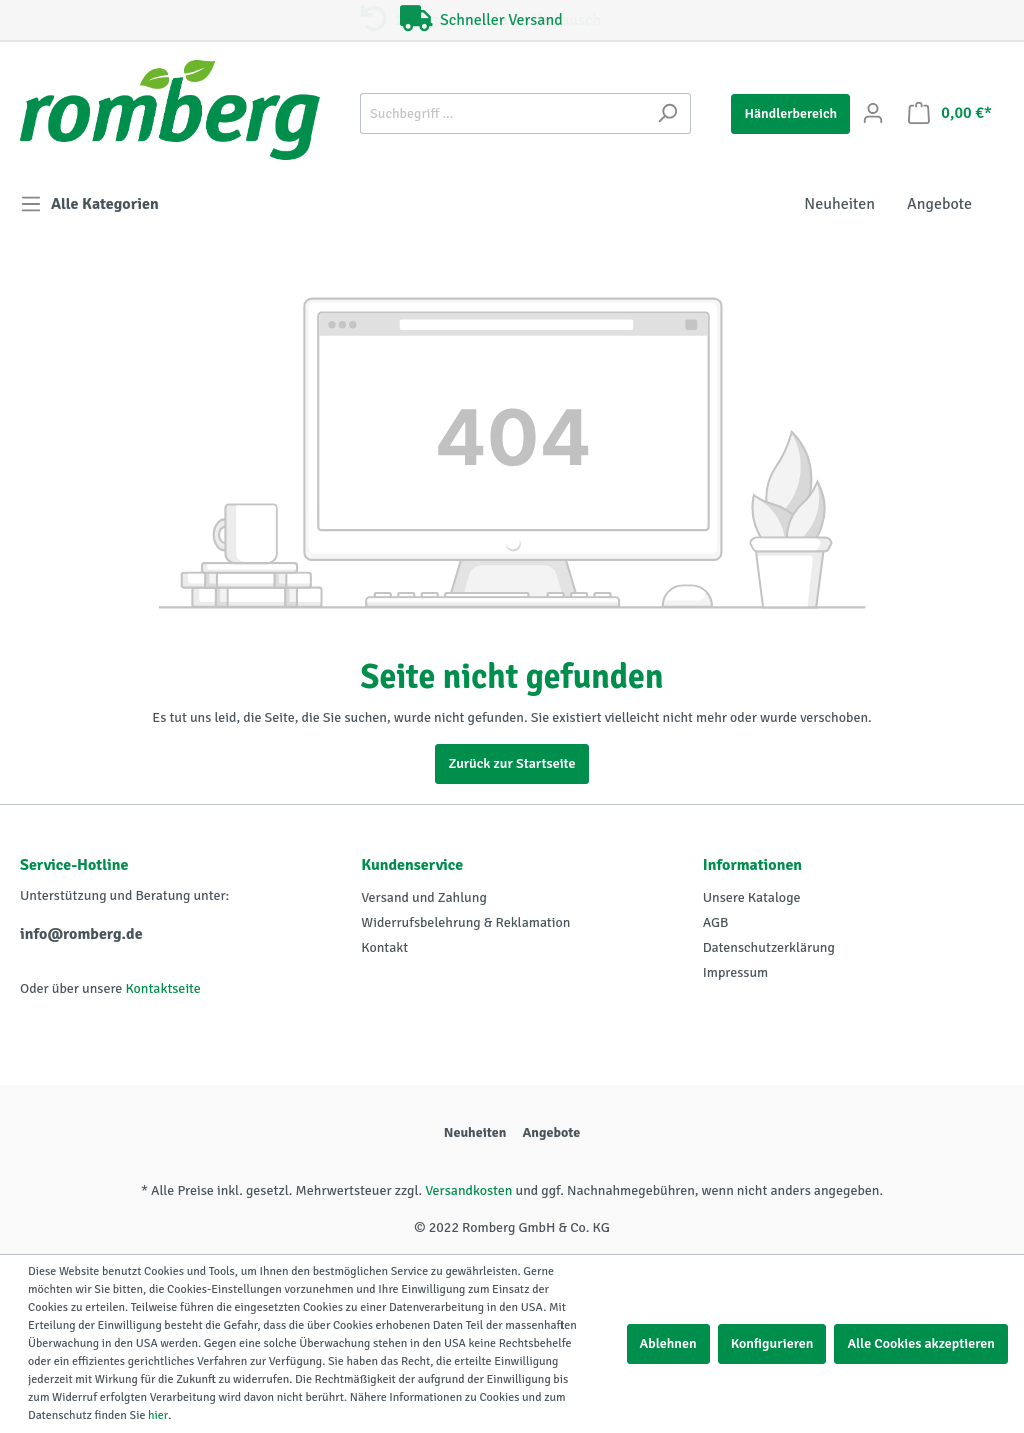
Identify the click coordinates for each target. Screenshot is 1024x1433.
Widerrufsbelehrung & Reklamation (465, 922)
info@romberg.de (81, 934)
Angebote (551, 1132)
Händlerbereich (790, 113)
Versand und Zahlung (423, 897)
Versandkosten (468, 1190)
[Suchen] (667, 113)
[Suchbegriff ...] (502, 113)
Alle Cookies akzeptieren (921, 1343)
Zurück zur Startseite (511, 763)
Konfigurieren (772, 1343)
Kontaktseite (162, 988)
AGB (716, 922)
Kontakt (384, 947)
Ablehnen (668, 1343)
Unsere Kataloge (752, 897)
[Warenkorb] (950, 113)
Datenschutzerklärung (769, 947)
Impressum (736, 972)
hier (158, 1415)
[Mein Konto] (873, 113)
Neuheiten (475, 1132)
